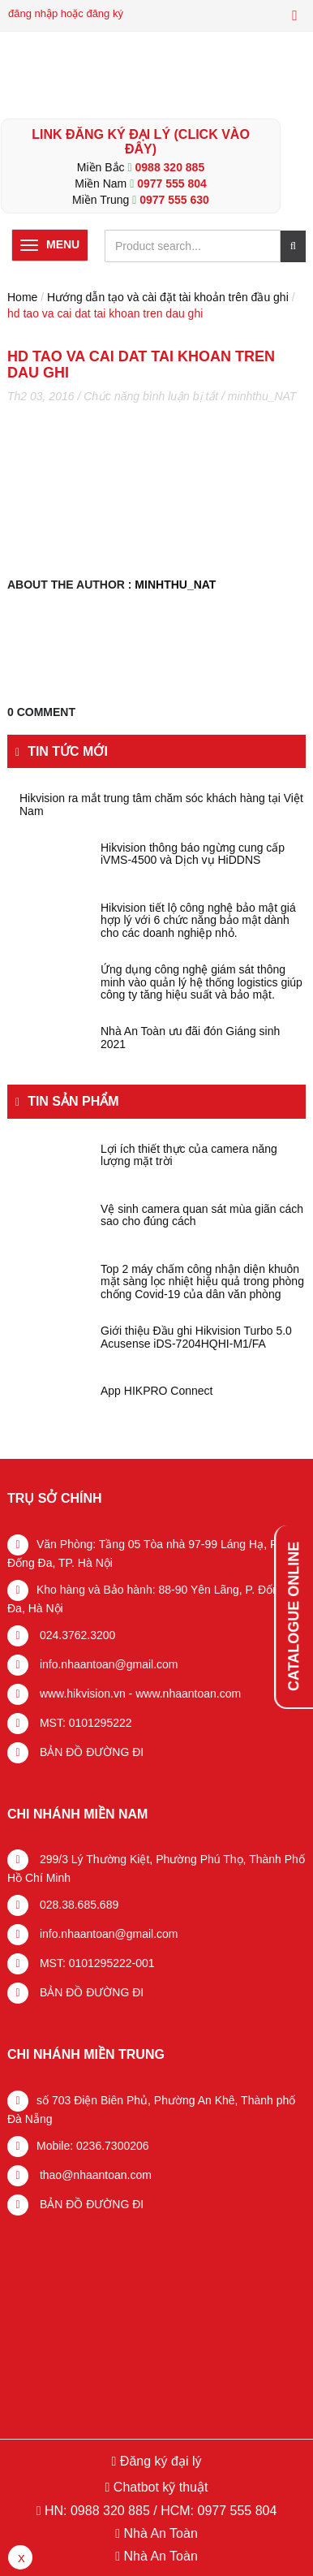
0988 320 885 (170, 167)
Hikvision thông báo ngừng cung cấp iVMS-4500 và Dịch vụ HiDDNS (193, 854)
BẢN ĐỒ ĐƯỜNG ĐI (90, 1751)
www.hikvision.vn (81, 1693)
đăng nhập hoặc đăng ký (65, 13)
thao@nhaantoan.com (94, 2174)
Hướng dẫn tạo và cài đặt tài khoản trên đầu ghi (168, 297)
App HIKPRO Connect (157, 1391)
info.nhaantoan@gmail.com (107, 1664)
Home (22, 297)
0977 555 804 (172, 183)
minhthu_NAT (262, 396)
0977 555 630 (174, 199)
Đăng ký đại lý (158, 2461)
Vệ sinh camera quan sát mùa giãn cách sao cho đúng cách (202, 1215)
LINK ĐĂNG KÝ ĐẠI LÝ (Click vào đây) (141, 141)
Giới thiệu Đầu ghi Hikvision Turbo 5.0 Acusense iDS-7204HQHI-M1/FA (196, 1337)
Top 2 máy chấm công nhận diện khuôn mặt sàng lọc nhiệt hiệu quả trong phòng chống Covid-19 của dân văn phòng (202, 1282)
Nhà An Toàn (160, 2533)
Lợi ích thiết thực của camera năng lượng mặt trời (189, 1155)
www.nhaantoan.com (188, 1693)
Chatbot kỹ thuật (158, 2487)
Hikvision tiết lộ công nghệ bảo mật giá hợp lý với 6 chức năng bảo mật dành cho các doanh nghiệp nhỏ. (198, 920)
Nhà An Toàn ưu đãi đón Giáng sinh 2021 (190, 1037)
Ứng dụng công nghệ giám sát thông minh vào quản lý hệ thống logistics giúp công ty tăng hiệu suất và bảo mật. (201, 982)
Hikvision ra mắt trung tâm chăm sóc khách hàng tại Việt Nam (161, 804)
